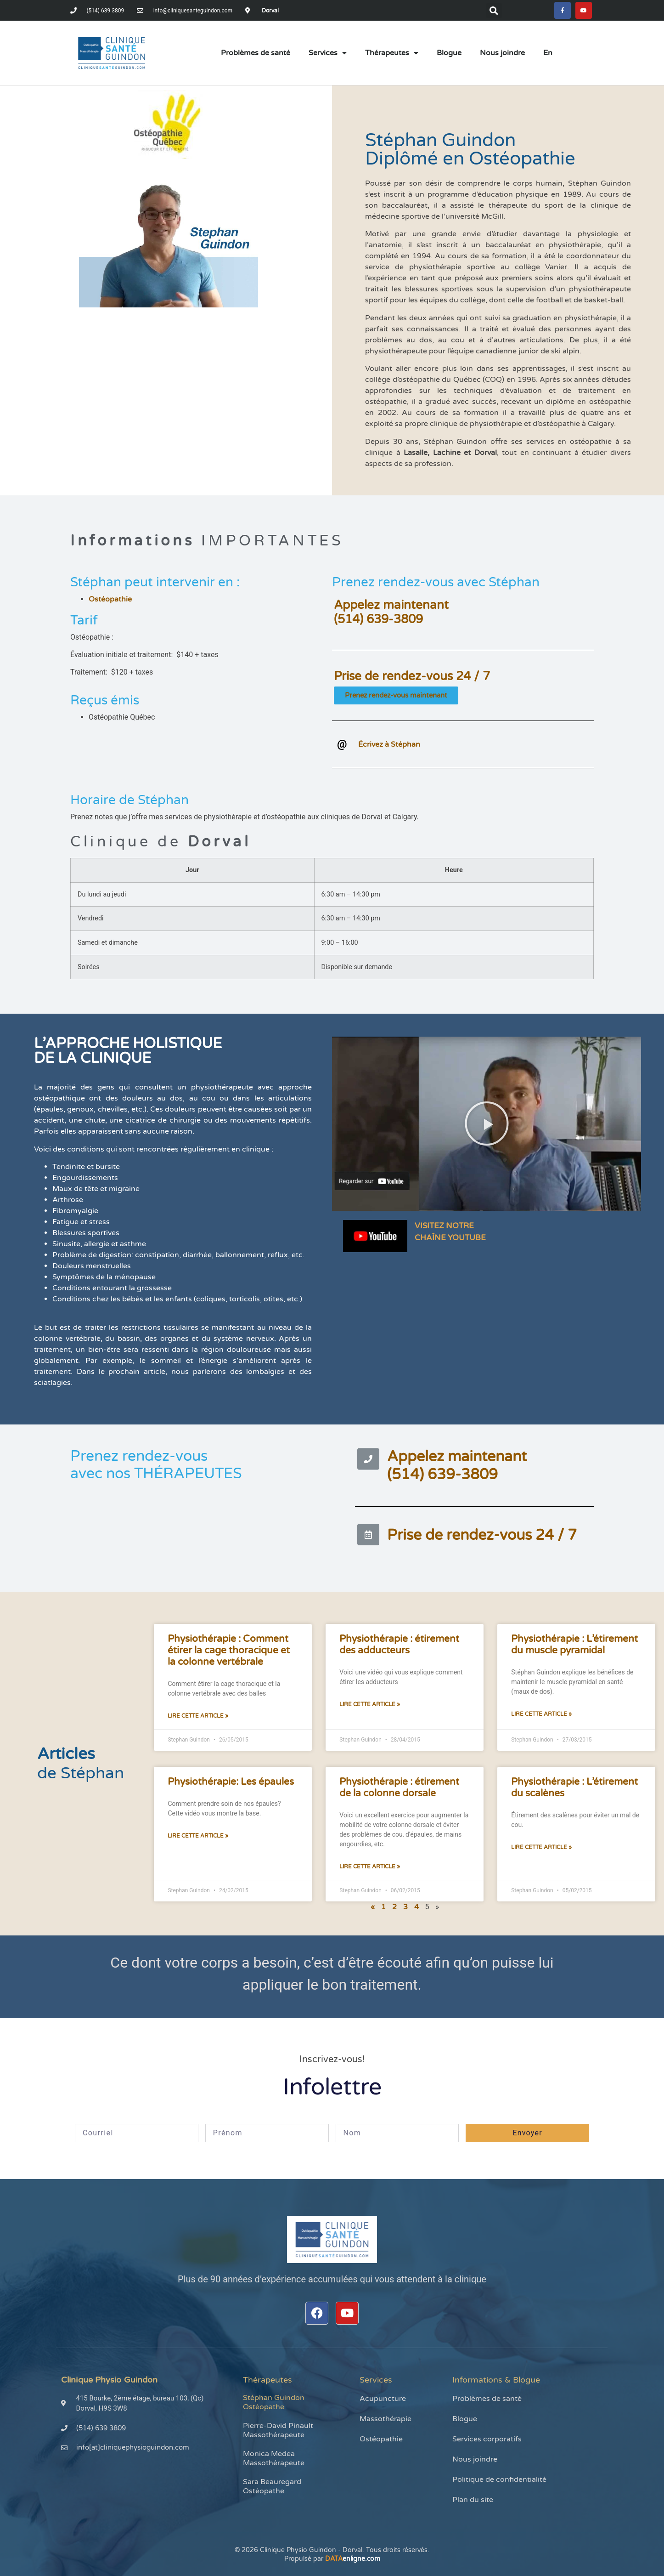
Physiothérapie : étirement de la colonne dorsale (399, 1789)
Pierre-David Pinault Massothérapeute (278, 2432)
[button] (492, 11)
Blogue (449, 54)
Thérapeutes (391, 54)
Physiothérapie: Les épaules (231, 1783)
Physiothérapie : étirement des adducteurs (399, 1646)
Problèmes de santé (255, 54)
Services (328, 54)
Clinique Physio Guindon (109, 2382)
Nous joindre (502, 54)
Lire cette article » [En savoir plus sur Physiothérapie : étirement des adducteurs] (369, 1706)
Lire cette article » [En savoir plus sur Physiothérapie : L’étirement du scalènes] (541, 1849)
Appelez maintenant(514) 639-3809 (391, 613)
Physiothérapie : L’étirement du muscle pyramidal (574, 1646)
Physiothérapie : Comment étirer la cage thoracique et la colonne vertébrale (229, 1652)
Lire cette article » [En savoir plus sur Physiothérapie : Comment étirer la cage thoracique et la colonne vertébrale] (198, 1717)
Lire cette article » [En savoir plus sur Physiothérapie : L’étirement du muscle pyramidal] (541, 1716)
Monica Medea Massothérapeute (273, 2460)
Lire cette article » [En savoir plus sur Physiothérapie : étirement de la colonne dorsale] (369, 1868)
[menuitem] (548, 55)
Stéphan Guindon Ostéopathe (273, 2404)
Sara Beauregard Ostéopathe (272, 2488)
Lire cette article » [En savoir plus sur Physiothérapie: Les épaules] (198, 1837)
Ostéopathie (110, 600)
